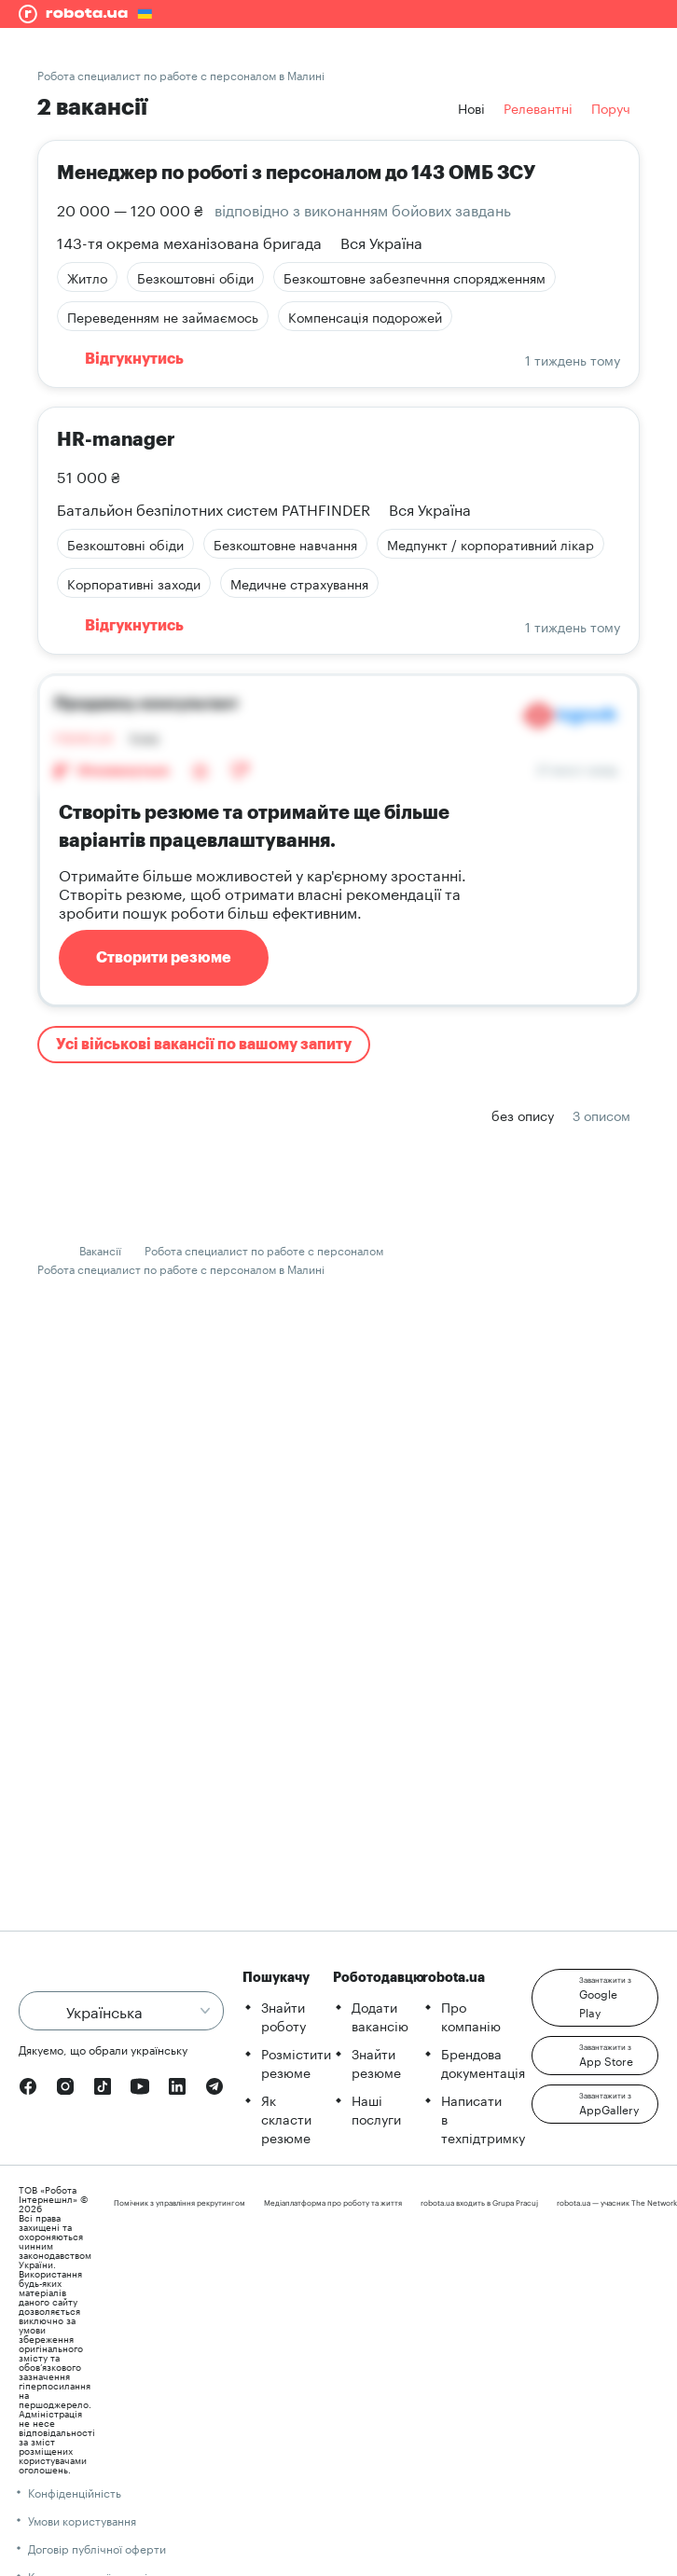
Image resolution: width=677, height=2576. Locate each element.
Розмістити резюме (296, 2062)
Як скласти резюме (286, 2118)
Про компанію (471, 2015)
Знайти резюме (376, 2062)
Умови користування (82, 2519)
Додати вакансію (380, 2015)
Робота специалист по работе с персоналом (264, 1249)
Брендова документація (483, 2062)
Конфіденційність (74, 2491)
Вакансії (100, 1249)
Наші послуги (376, 2108)
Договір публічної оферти (97, 2547)
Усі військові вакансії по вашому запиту (204, 1044)
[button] (595, 1998)
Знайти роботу (283, 2015)
